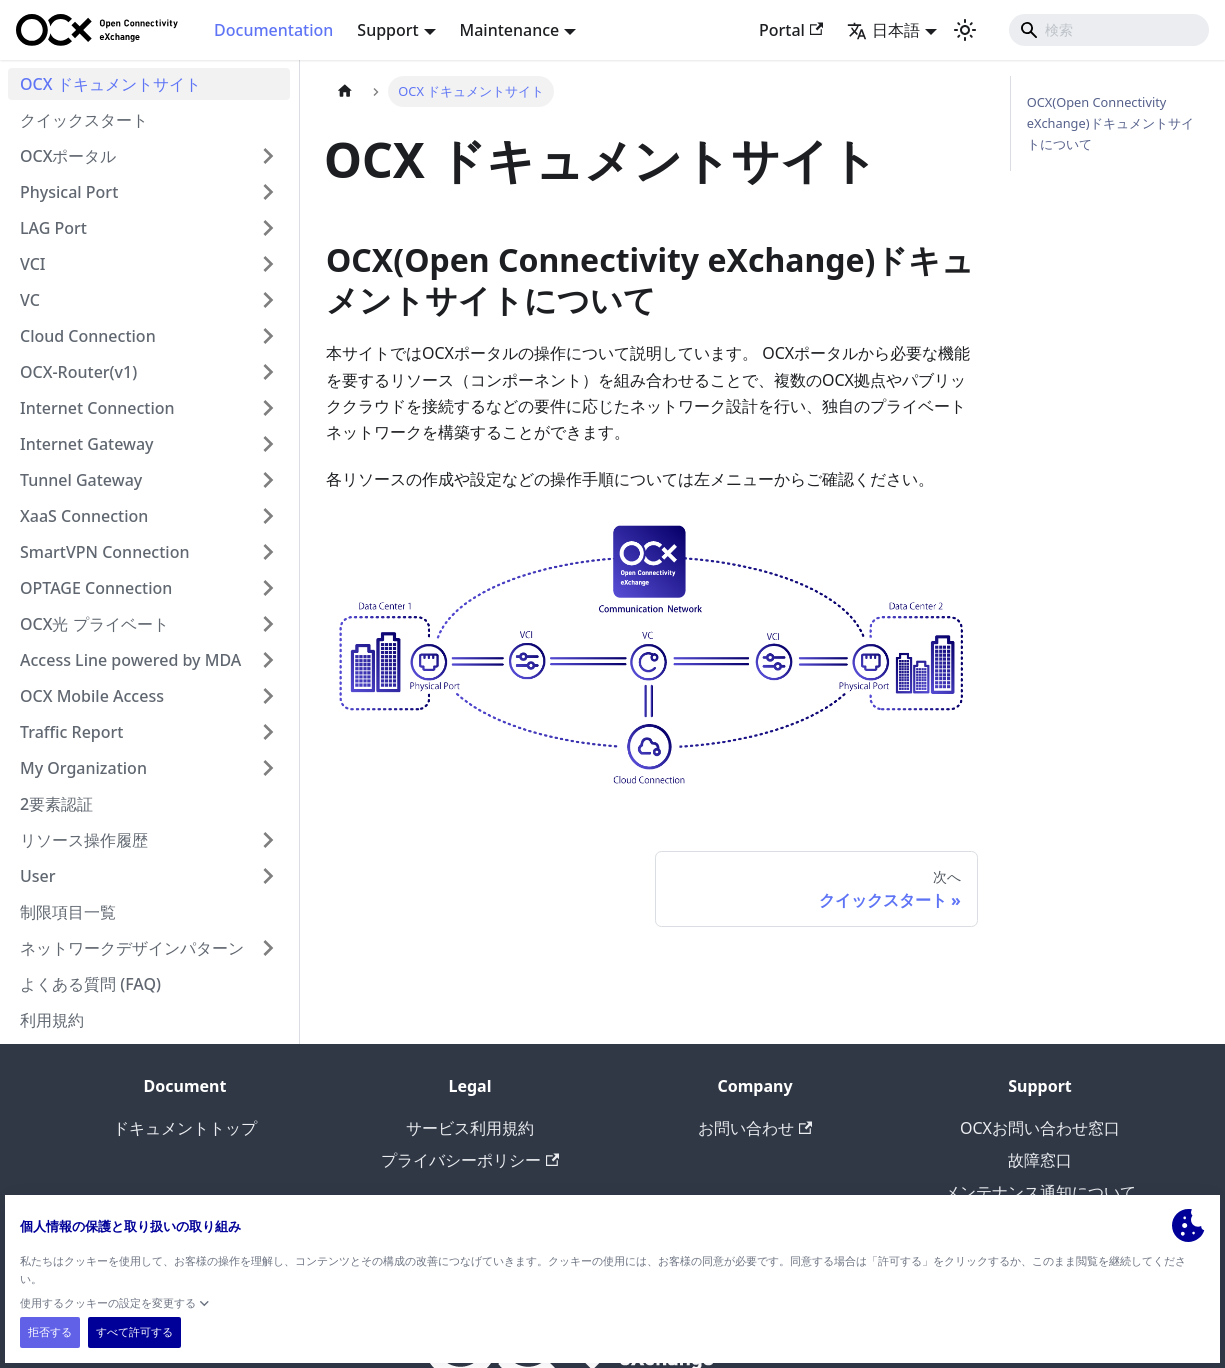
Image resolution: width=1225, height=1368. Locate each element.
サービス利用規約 (470, 1128)
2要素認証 (56, 804)
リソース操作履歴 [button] (84, 840)
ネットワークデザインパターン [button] (132, 948)
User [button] (38, 876)
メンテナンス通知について (1040, 1192)
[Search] (1109, 30)
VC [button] (30, 300)
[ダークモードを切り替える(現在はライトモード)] (965, 30)
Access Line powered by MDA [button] (130, 660)
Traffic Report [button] (71, 732)
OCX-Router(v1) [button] (78, 372)
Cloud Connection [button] (88, 336)
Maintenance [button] (510, 30)
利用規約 (52, 1020)
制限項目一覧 (68, 912)
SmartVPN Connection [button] (104, 552)
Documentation (273, 30)
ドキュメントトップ (185, 1128)
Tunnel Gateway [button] (81, 480)
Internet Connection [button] (97, 408)
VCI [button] (33, 264)
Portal (791, 30)
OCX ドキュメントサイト (110, 84)
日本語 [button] (883, 30)
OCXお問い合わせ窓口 (1040, 1128)
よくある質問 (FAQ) (90, 984)
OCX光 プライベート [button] (94, 624)
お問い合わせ (755, 1128)
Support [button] (387, 30)
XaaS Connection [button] (84, 516)
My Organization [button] (83, 768)
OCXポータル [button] (68, 156)
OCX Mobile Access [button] (92, 696)
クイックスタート (84, 120)
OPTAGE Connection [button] (96, 588)
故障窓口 (1040, 1160)
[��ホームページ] (345, 91)
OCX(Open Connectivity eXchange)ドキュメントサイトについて (1110, 123)
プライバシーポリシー (470, 1160)
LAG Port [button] (53, 228)
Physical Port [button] (69, 192)
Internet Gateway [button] (87, 444)
